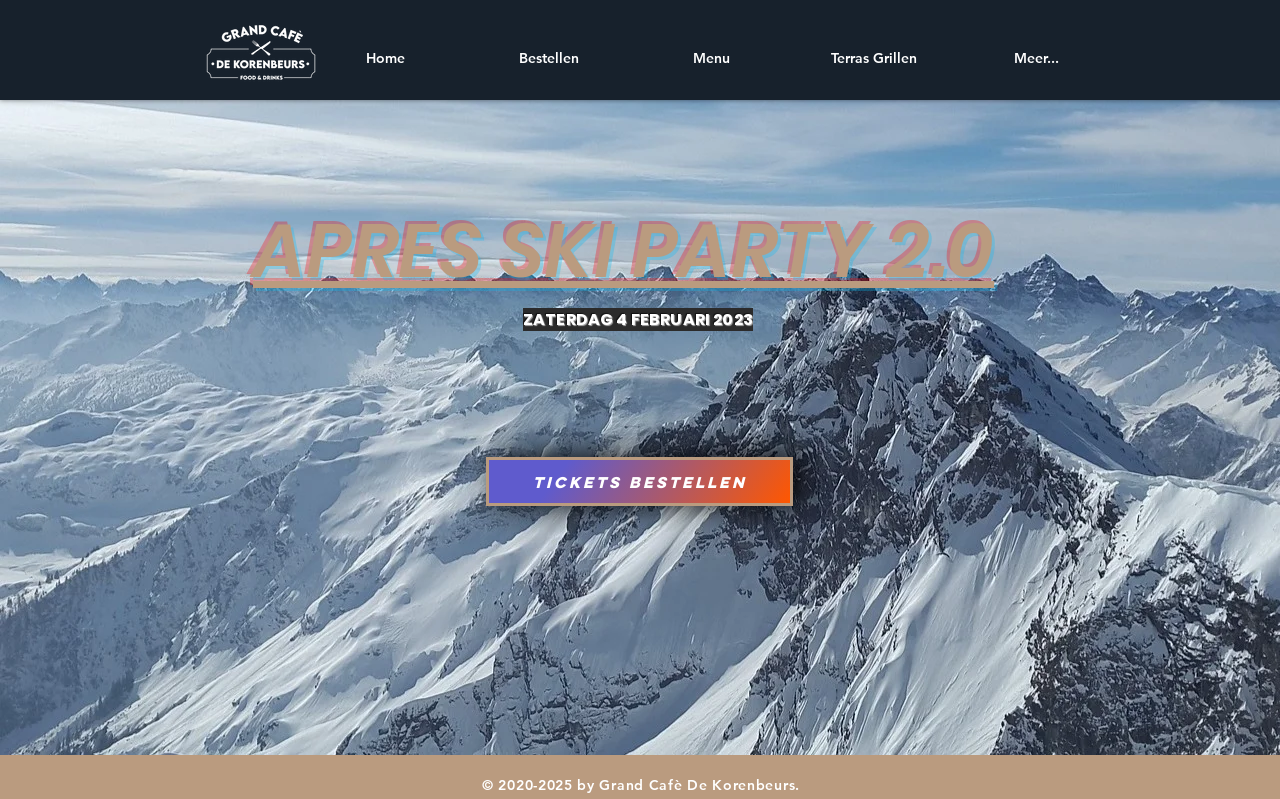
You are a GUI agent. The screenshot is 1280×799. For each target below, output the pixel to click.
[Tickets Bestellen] (639, 481)
